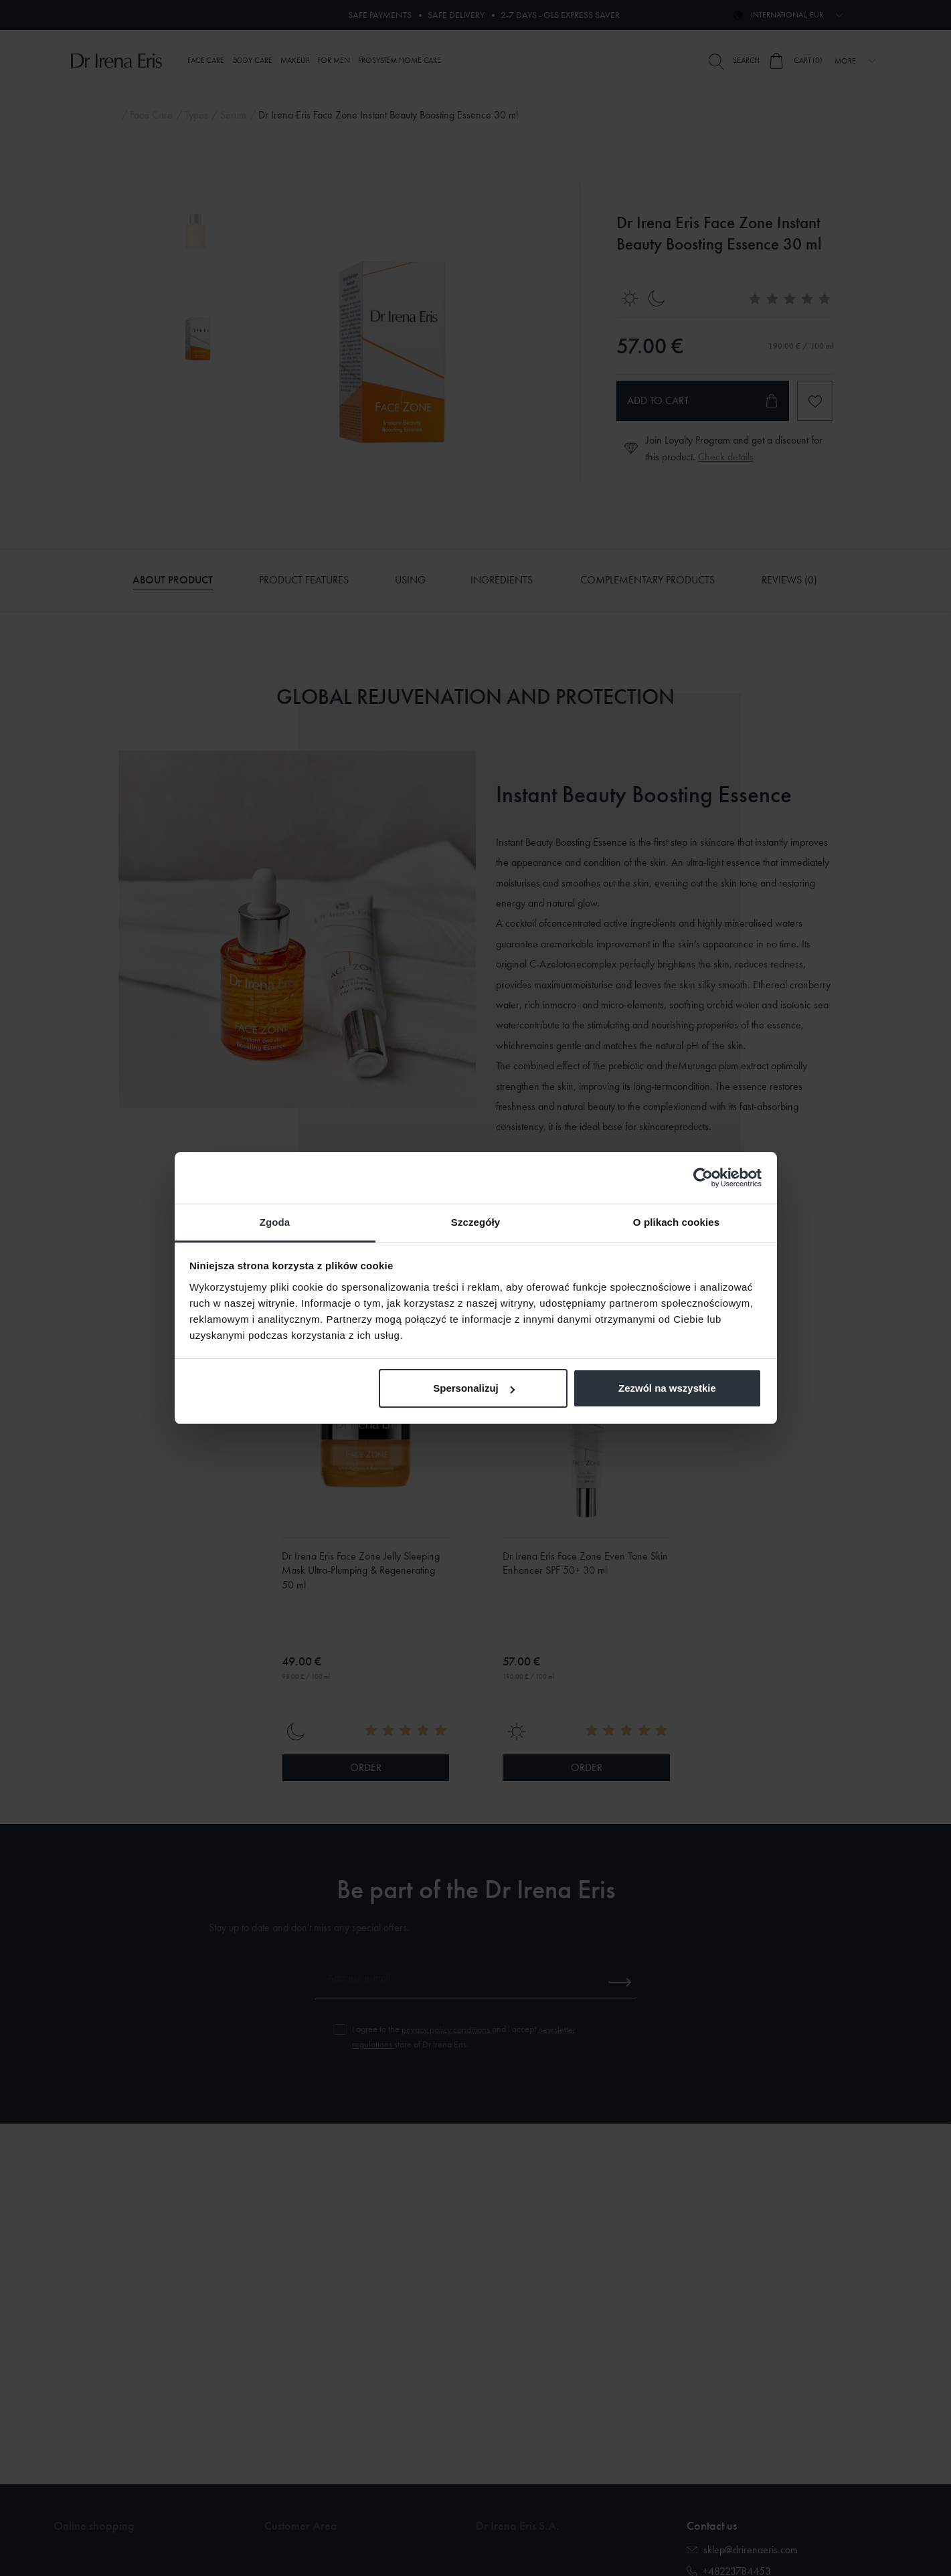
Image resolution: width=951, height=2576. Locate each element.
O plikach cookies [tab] (676, 1222)
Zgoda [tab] (275, 1222)
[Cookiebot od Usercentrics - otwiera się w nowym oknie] (703, 1178)
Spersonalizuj (474, 1388)
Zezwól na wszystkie (667, 1388)
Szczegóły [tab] (475, 1222)
